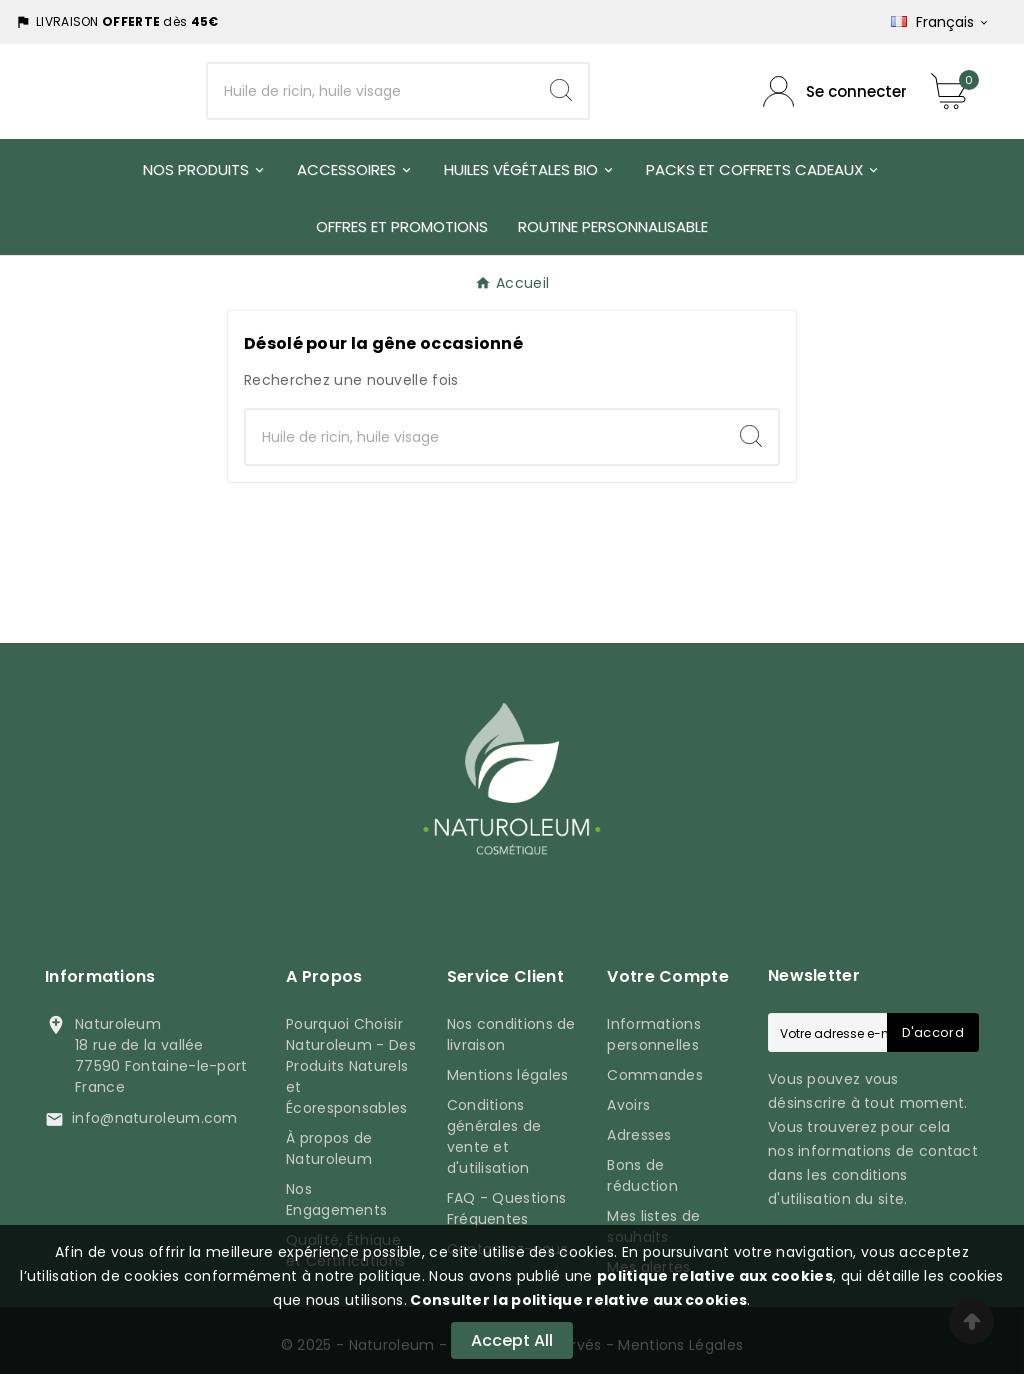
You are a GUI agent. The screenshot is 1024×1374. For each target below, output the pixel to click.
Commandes (655, 1075)
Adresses (639, 1135)
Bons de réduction (642, 1175)
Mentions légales (508, 1075)
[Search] (561, 90)
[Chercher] (371, 91)
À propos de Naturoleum (329, 1148)
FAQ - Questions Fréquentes (507, 1208)
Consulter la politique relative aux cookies (577, 1300)
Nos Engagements (336, 1199)
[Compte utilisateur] (835, 91)
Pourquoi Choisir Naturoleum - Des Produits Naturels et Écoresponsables (351, 1066)
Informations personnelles (654, 1034)
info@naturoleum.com (155, 1118)
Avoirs (628, 1105)
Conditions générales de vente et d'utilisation (494, 1136)
